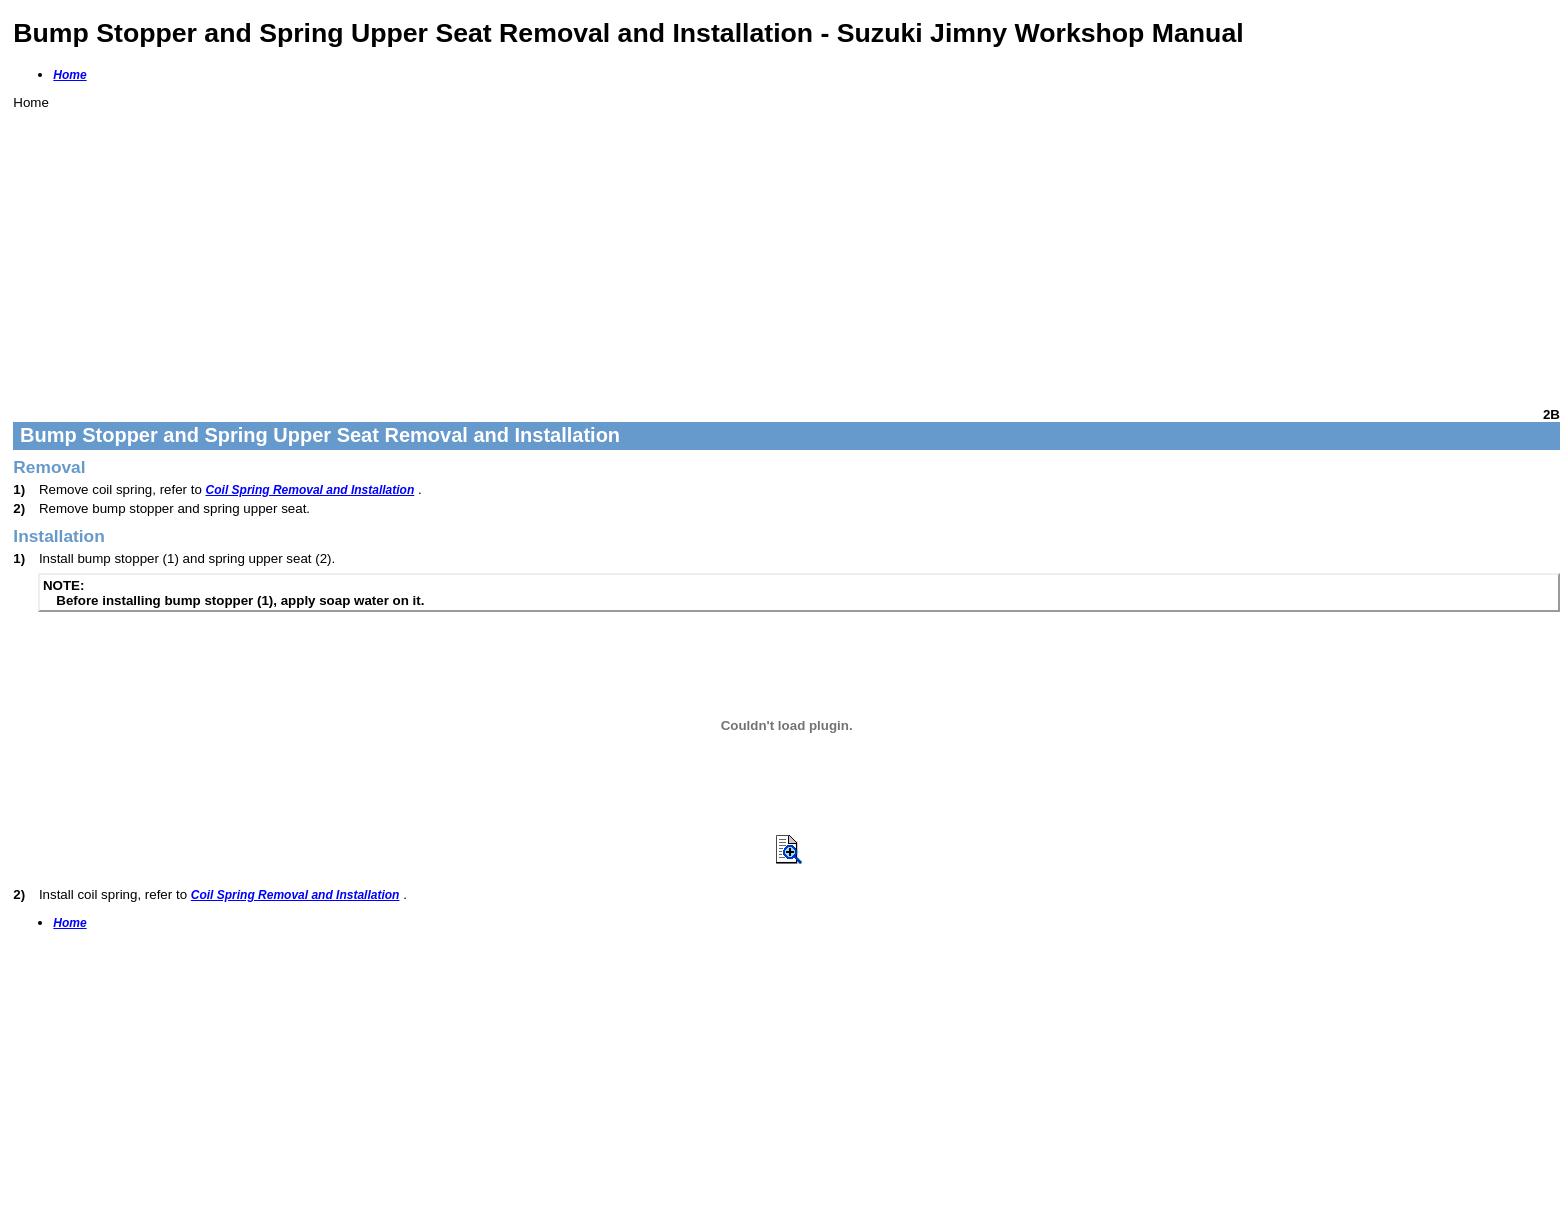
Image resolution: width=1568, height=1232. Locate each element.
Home (69, 75)
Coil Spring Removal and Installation (310, 490)
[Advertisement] (613, 250)
